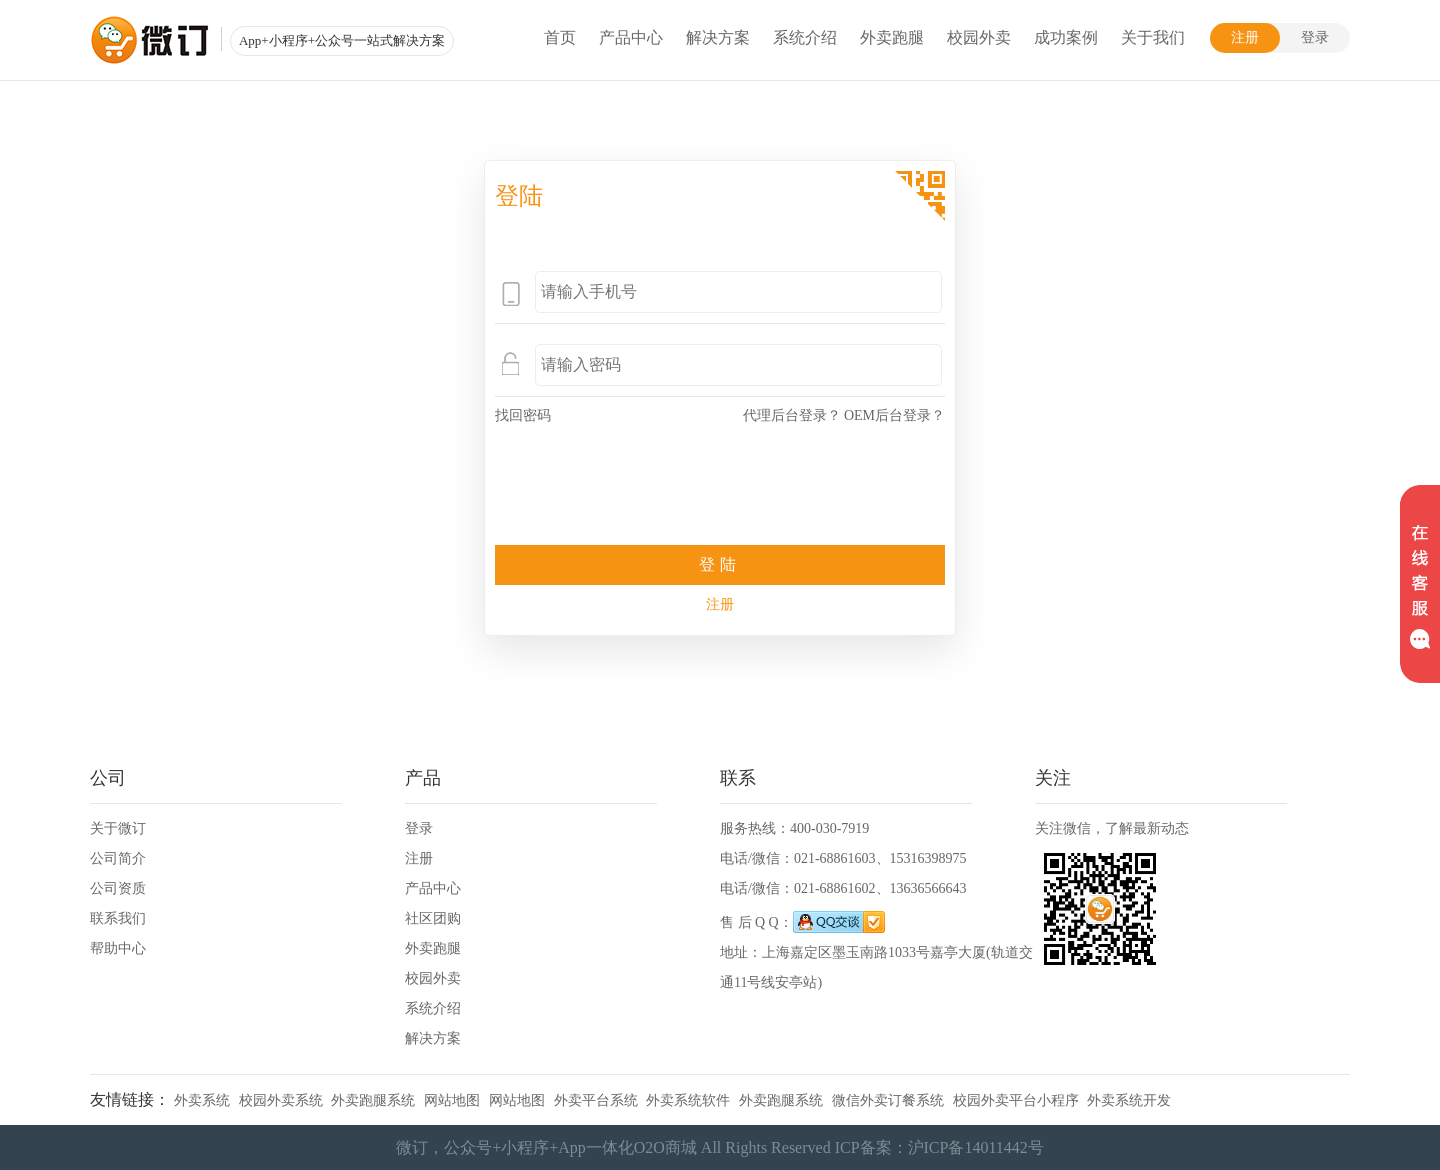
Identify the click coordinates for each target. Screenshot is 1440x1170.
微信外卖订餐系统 (888, 1100)
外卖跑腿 (892, 37)
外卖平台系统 (596, 1100)
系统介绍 (805, 37)
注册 (1245, 37)
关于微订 (118, 828)
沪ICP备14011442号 (976, 1147)
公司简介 (118, 858)
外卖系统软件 (688, 1100)
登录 (1315, 37)
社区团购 (433, 918)
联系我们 (118, 918)
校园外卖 (979, 37)
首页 (560, 37)
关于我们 (1153, 37)
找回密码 (523, 415)
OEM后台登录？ (894, 415)
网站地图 (452, 1100)
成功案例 (1066, 37)
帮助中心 (118, 948)
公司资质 (118, 888)
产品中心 (631, 37)
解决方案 (718, 37)
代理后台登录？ (792, 415)
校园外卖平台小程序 (1016, 1100)
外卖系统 (202, 1100)
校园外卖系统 (281, 1100)
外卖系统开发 (1129, 1100)
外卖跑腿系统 (373, 1100)
